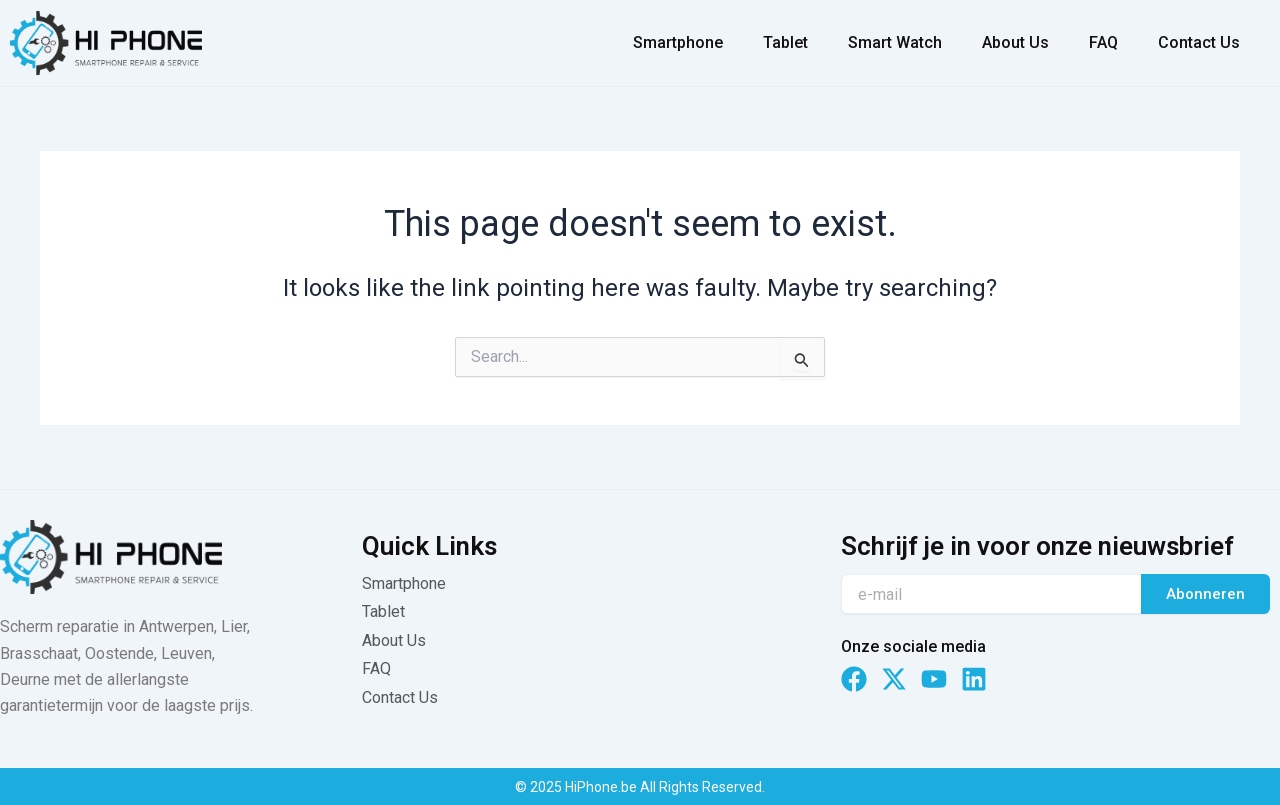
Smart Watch (895, 42)
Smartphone (678, 42)
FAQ (1103, 42)
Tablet (785, 42)
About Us (1015, 42)
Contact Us (1199, 42)
